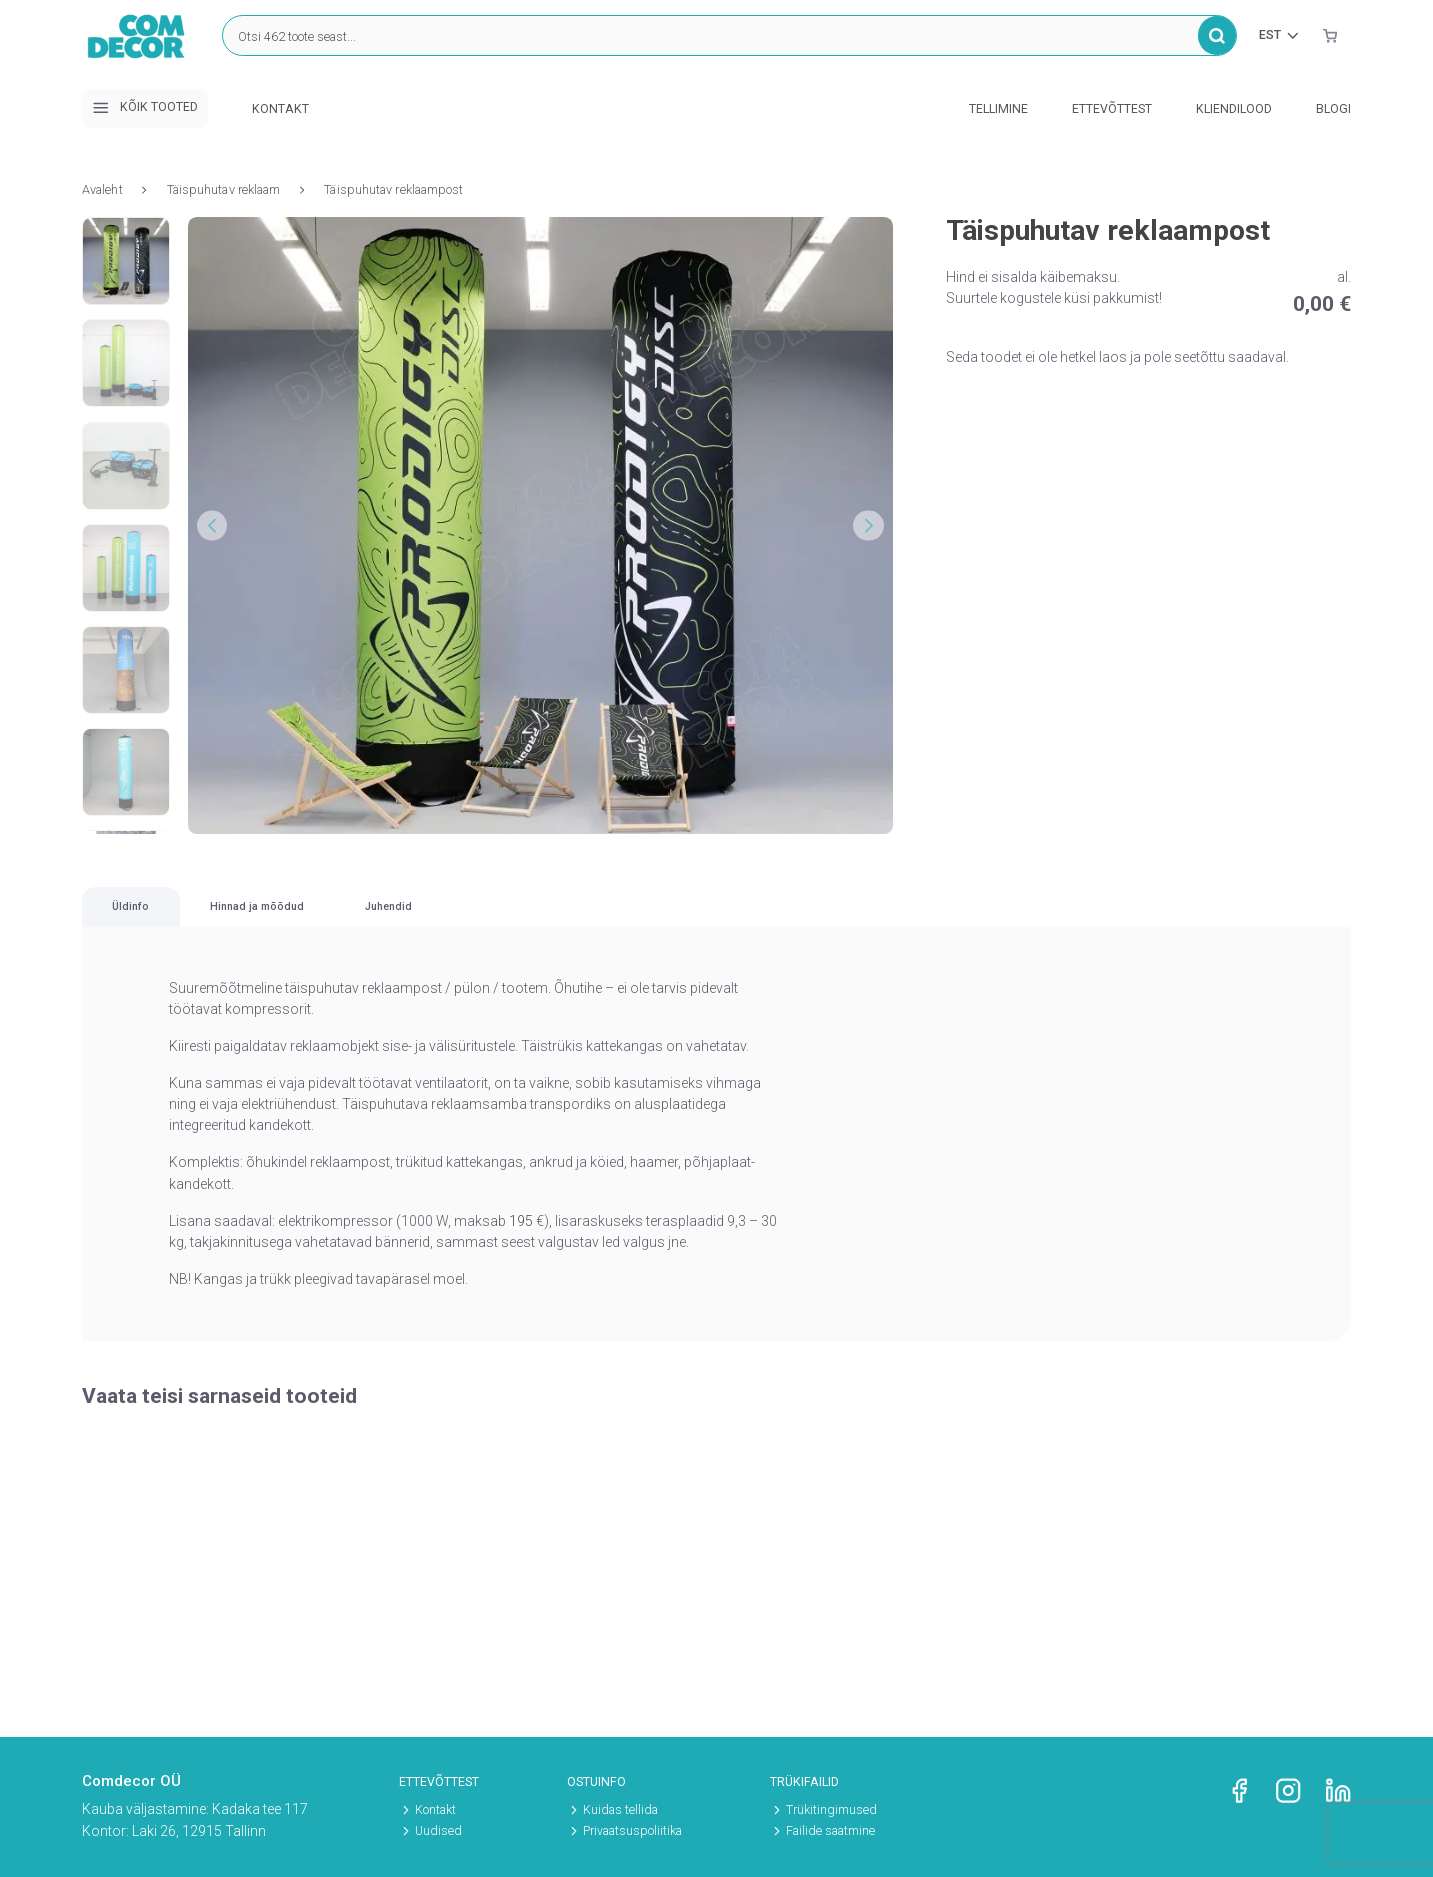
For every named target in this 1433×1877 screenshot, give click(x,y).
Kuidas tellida (620, 1810)
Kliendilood (1234, 109)
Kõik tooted (145, 108)
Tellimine (998, 109)
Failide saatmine (830, 1831)
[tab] (204, 925)
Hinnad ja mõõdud (489, 924)
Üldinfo (204, 924)
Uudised (438, 1831)
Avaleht (102, 189)
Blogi (1333, 109)
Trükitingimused (831, 1810)
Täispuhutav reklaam (224, 189)
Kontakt (280, 109)
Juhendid (782, 924)
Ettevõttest (1112, 109)
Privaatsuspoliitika (632, 1831)
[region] (716, 926)
